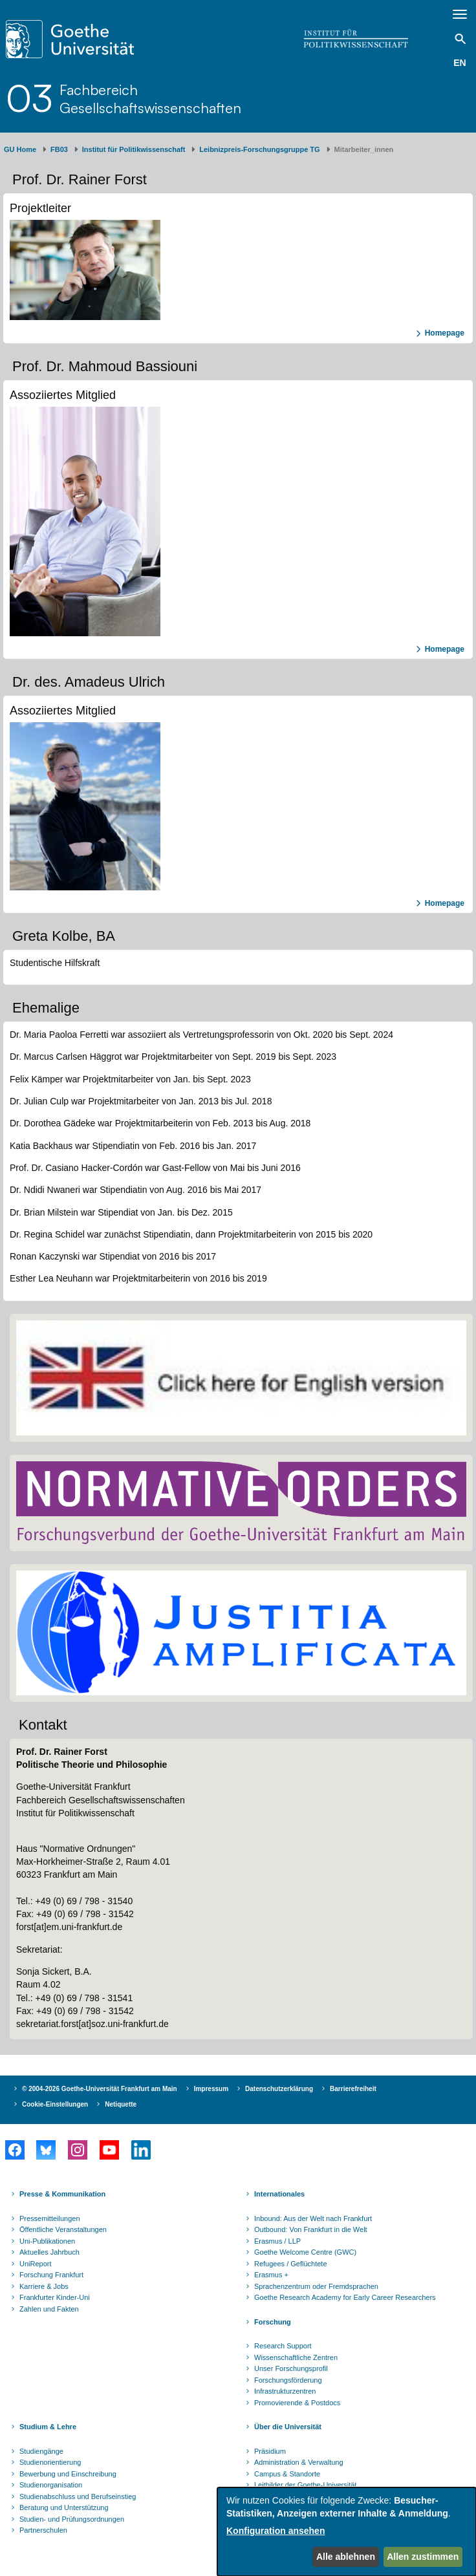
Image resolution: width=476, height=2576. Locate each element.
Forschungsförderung (288, 2380)
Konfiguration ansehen (275, 2531)
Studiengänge (41, 2451)
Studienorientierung (50, 2462)
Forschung (272, 2322)
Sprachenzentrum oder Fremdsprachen (316, 2286)
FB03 (59, 149)
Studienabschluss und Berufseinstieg (77, 2496)
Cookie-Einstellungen (55, 2104)
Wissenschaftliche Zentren (296, 2357)
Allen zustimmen (423, 2556)
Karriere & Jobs (44, 2286)
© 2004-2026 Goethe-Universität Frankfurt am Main (99, 2088)
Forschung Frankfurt (51, 2275)
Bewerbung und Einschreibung (67, 2474)
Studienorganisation (50, 2485)
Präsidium (270, 2451)
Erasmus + (271, 2275)
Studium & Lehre (47, 2427)
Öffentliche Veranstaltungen (63, 2229)
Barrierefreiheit (353, 2088)
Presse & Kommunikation (62, 2194)
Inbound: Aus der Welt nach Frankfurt (313, 2218)
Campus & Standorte (287, 2474)
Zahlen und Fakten (49, 2309)
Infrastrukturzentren (285, 2391)
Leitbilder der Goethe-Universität (305, 2485)
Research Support (283, 2346)
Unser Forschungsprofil (291, 2368)
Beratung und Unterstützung (64, 2507)
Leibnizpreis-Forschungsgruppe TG (259, 149)
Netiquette (120, 2104)
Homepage (444, 333)
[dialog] (346, 2531)
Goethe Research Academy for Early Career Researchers (345, 2297)
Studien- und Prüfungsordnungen (71, 2519)
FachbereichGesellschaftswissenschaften (150, 98)
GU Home (20, 149)
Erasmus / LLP (277, 2241)
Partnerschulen (43, 2530)
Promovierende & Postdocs (297, 2403)
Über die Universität (287, 2427)
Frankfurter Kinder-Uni (54, 2297)
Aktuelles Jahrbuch (49, 2252)
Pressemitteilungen (49, 2218)
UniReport (35, 2264)
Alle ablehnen (345, 2556)
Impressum (211, 2088)
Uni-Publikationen (47, 2241)
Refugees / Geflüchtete (290, 2264)
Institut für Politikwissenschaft (134, 149)
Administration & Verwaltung (298, 2462)
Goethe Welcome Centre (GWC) (305, 2252)
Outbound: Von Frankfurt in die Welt (310, 2229)
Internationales (279, 2194)
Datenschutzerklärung (279, 2088)
